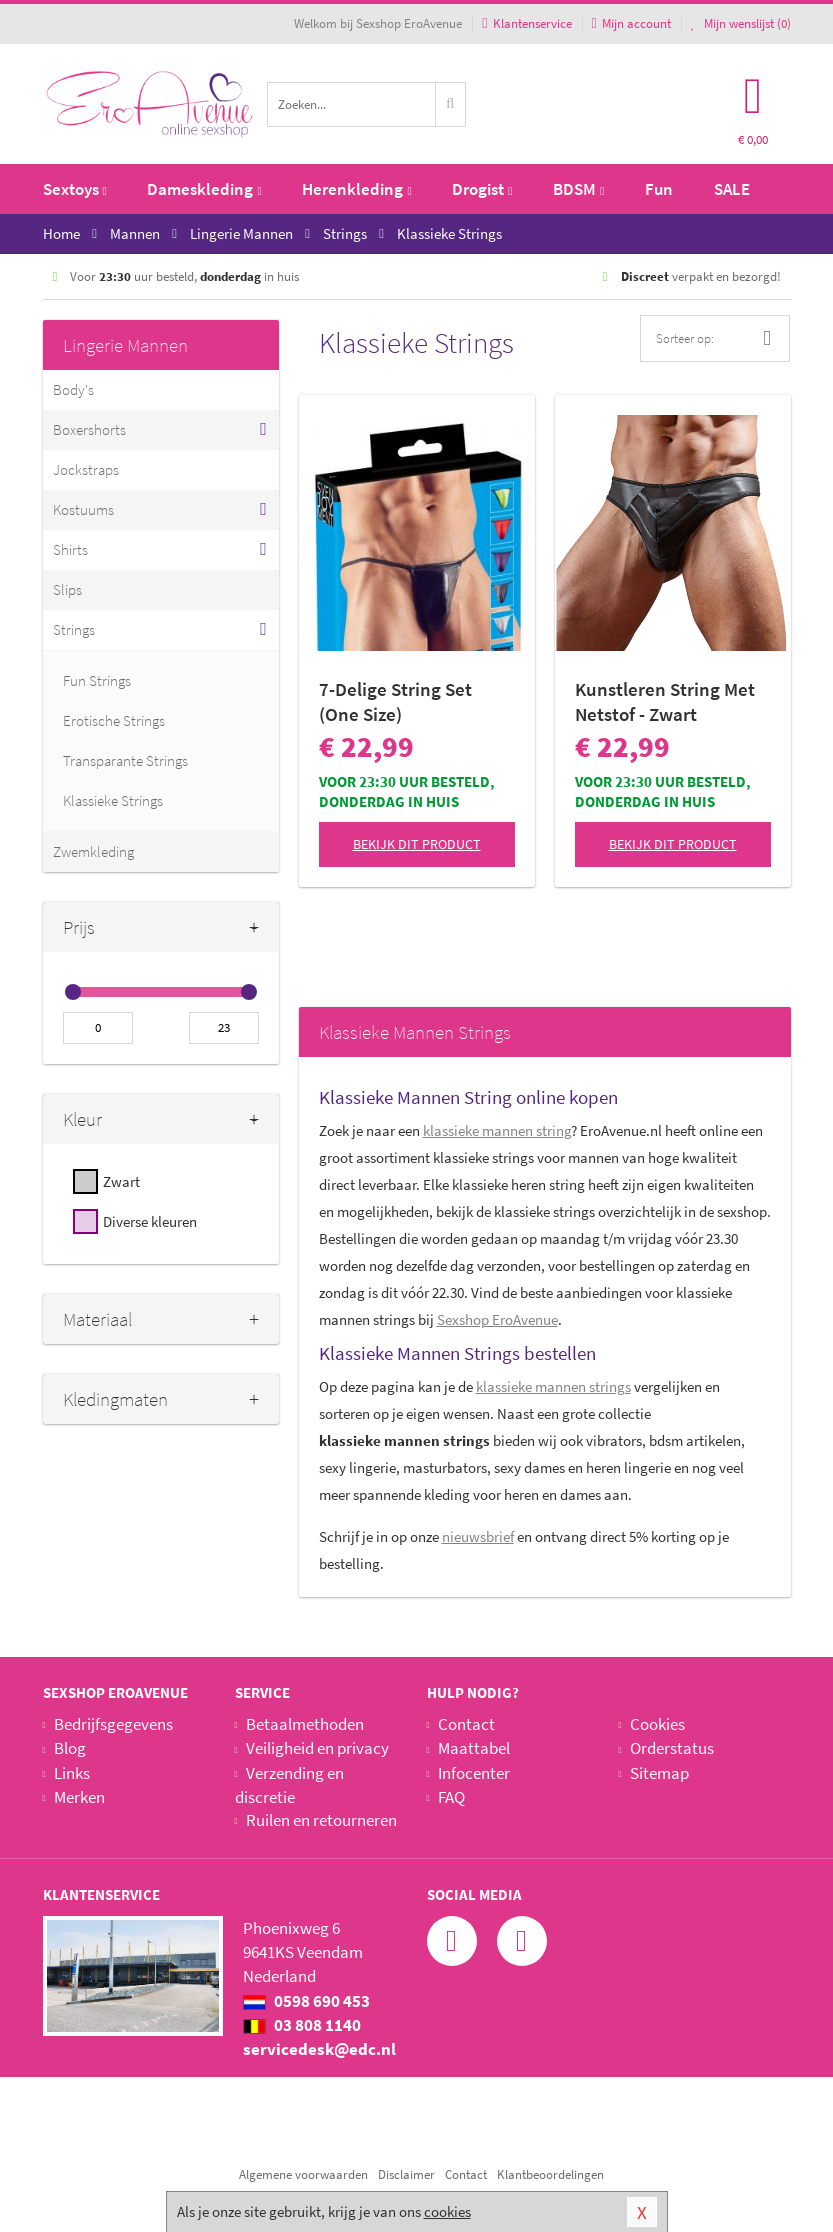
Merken (79, 1797)
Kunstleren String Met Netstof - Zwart (665, 701)
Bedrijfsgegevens (113, 1724)
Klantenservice (526, 23)
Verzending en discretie (289, 1785)
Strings (74, 629)
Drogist (482, 189)
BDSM (578, 189)
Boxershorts (89, 429)
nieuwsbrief (478, 1536)
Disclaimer (406, 2174)
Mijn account (631, 23)
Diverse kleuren (150, 1221)
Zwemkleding (93, 851)
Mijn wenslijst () (741, 23)
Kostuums (83, 509)
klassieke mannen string (497, 1130)
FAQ (451, 1797)
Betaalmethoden (305, 1724)
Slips (67, 589)
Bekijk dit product (417, 844)
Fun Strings (97, 680)
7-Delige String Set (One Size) (395, 701)
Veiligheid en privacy (317, 1748)
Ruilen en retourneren (321, 1820)
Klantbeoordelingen (550, 2174)
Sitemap (659, 1773)
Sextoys (75, 189)
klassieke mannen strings (553, 1386)
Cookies (657, 1724)
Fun (659, 189)
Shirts (70, 549)
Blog (70, 1748)
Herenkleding (356, 189)
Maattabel (474, 1748)
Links (72, 1773)
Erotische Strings (114, 720)
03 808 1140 (302, 2025)
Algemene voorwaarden (303, 2174)
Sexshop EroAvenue (497, 1319)
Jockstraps (86, 469)
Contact (466, 1724)
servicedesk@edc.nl (319, 2049)
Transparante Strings (125, 760)
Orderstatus (672, 1748)
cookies (447, 2211)
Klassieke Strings (113, 800)
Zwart (121, 1181)
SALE (732, 189)
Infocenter (474, 1773)
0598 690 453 (306, 2001)
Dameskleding (204, 189)
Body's (73, 389)
